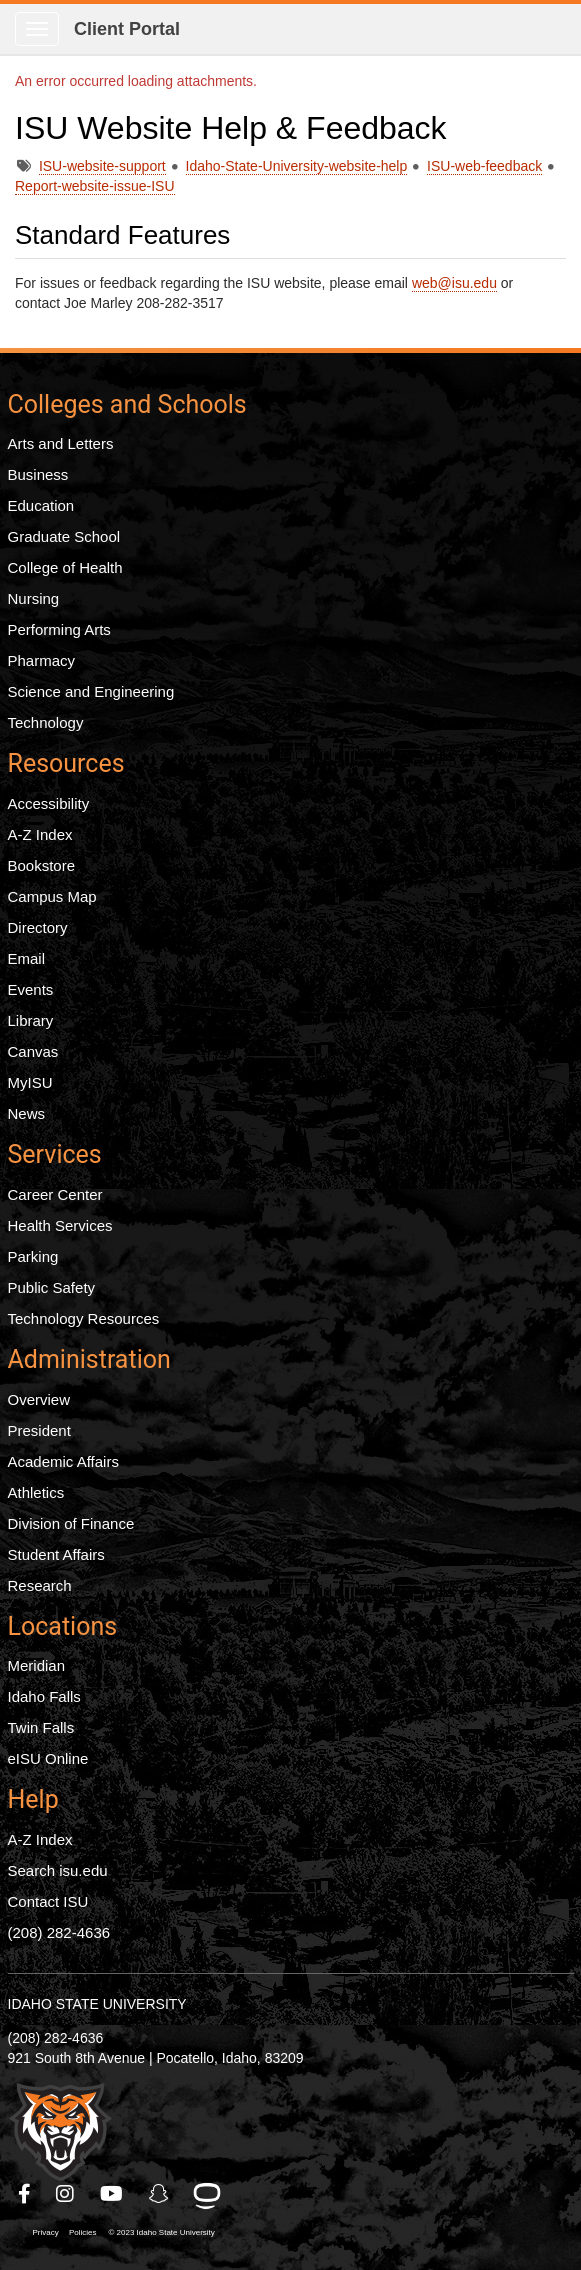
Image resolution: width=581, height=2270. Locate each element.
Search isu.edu (58, 1870)
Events (31, 989)
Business (38, 474)
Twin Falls (41, 1727)
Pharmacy (42, 660)
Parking (33, 1256)
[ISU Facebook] (25, 2194)
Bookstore (42, 865)
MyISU (30, 1082)
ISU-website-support (102, 166)
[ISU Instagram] (66, 2194)
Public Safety (52, 1287)
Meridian (37, 1665)
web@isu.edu (454, 283)
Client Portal (127, 29)
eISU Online (48, 1758)
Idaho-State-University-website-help (297, 166)
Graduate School (64, 536)
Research (40, 1585)
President (39, 1430)
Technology (46, 722)
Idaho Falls (44, 1696)
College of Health (65, 567)
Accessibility (49, 803)
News (27, 1113)
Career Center (55, 1194)
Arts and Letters (61, 443)
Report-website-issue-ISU (95, 186)
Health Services (60, 1225)
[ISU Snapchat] (160, 2194)
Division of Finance (71, 1523)
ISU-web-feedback (484, 166)
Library (31, 1020)
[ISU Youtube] (112, 2194)
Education (41, 505)
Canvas (33, 1051)
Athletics (36, 1492)
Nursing (34, 598)
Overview (39, 1399)
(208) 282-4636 (59, 1932)
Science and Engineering (91, 691)
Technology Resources (84, 1318)
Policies (83, 2232)
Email (27, 958)
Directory (38, 927)
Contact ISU (48, 1901)
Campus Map (52, 896)
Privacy (46, 2232)
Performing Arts (59, 629)
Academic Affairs (63, 1461)
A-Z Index (40, 834)
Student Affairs (56, 1554)
